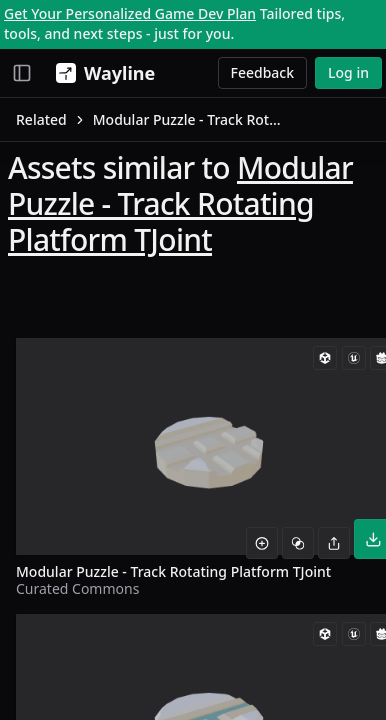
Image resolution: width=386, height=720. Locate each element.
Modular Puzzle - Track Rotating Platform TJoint (180, 203)
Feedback (263, 72)
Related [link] (41, 119)
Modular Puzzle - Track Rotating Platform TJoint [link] (189, 119)
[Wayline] (101, 73)
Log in (348, 72)
